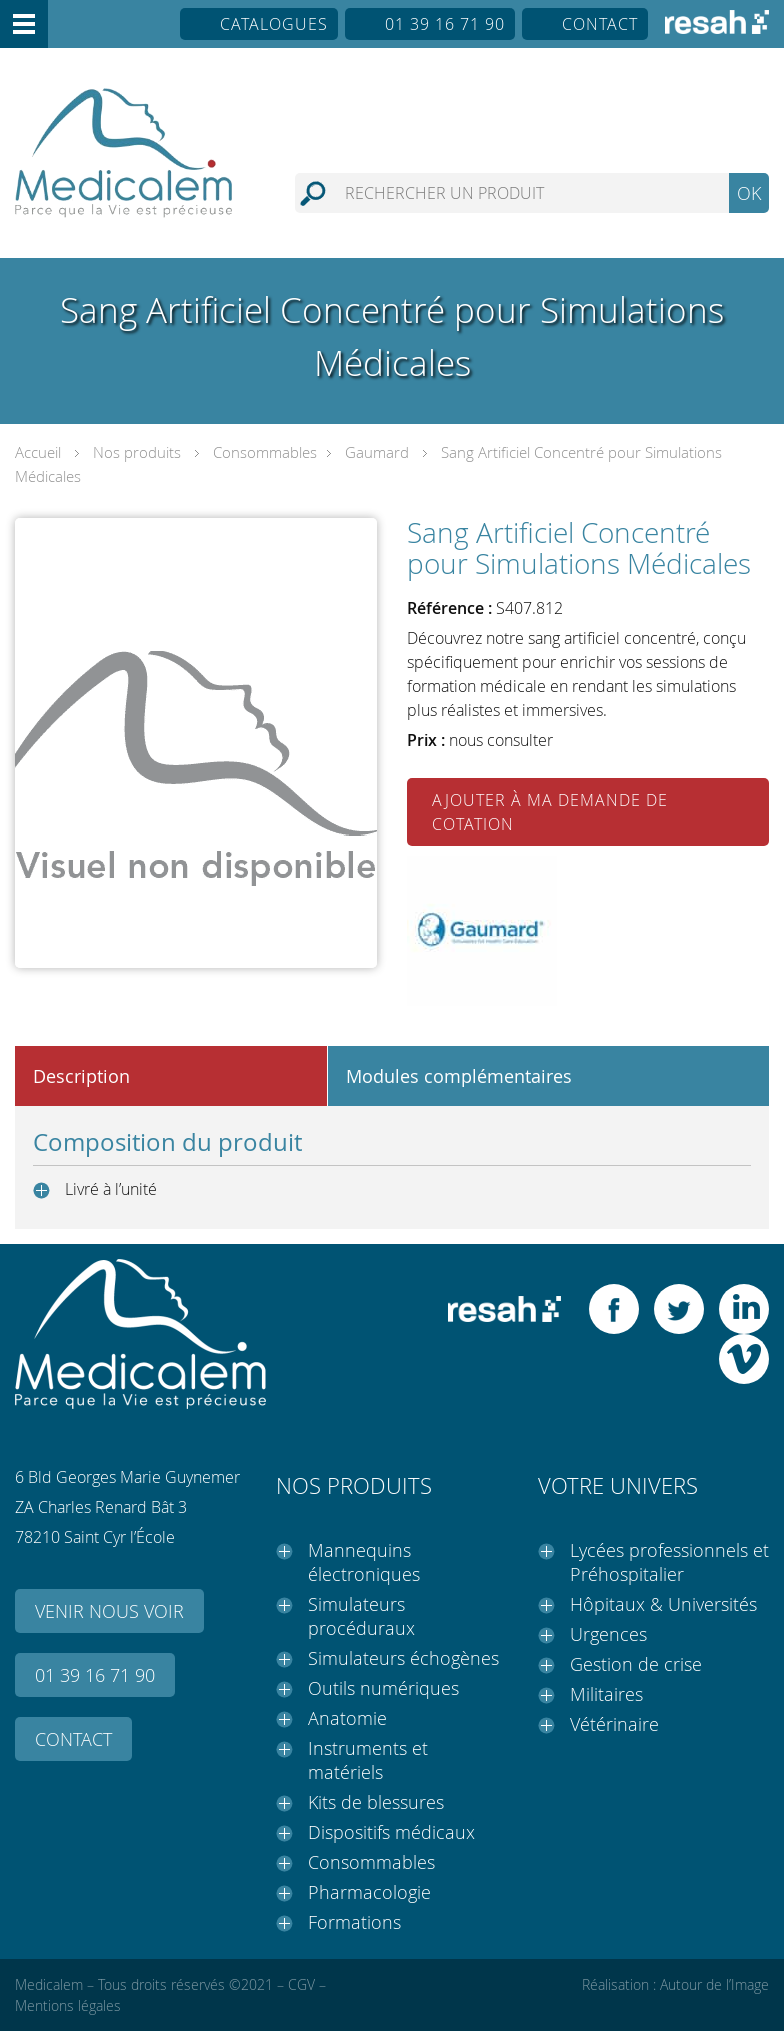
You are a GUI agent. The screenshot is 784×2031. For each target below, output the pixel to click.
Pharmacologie (369, 1892)
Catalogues (274, 24)
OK (749, 193)
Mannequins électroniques (364, 1562)
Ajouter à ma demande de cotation (550, 812)
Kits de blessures (376, 1802)
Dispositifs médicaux (391, 1832)
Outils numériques (383, 1688)
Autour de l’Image (714, 1984)
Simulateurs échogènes (403, 1658)
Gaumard (377, 452)
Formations (354, 1922)
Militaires (606, 1694)
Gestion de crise (636, 1664)
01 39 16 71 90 (445, 24)
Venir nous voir (109, 1611)
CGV (301, 1984)
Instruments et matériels (368, 1760)
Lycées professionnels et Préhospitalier (669, 1562)
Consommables (265, 452)
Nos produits (137, 452)
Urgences (608, 1634)
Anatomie (347, 1718)
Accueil (38, 452)
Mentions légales (68, 2005)
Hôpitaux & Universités (663, 1604)
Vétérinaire (614, 1724)
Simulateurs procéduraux (361, 1616)
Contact (600, 24)
